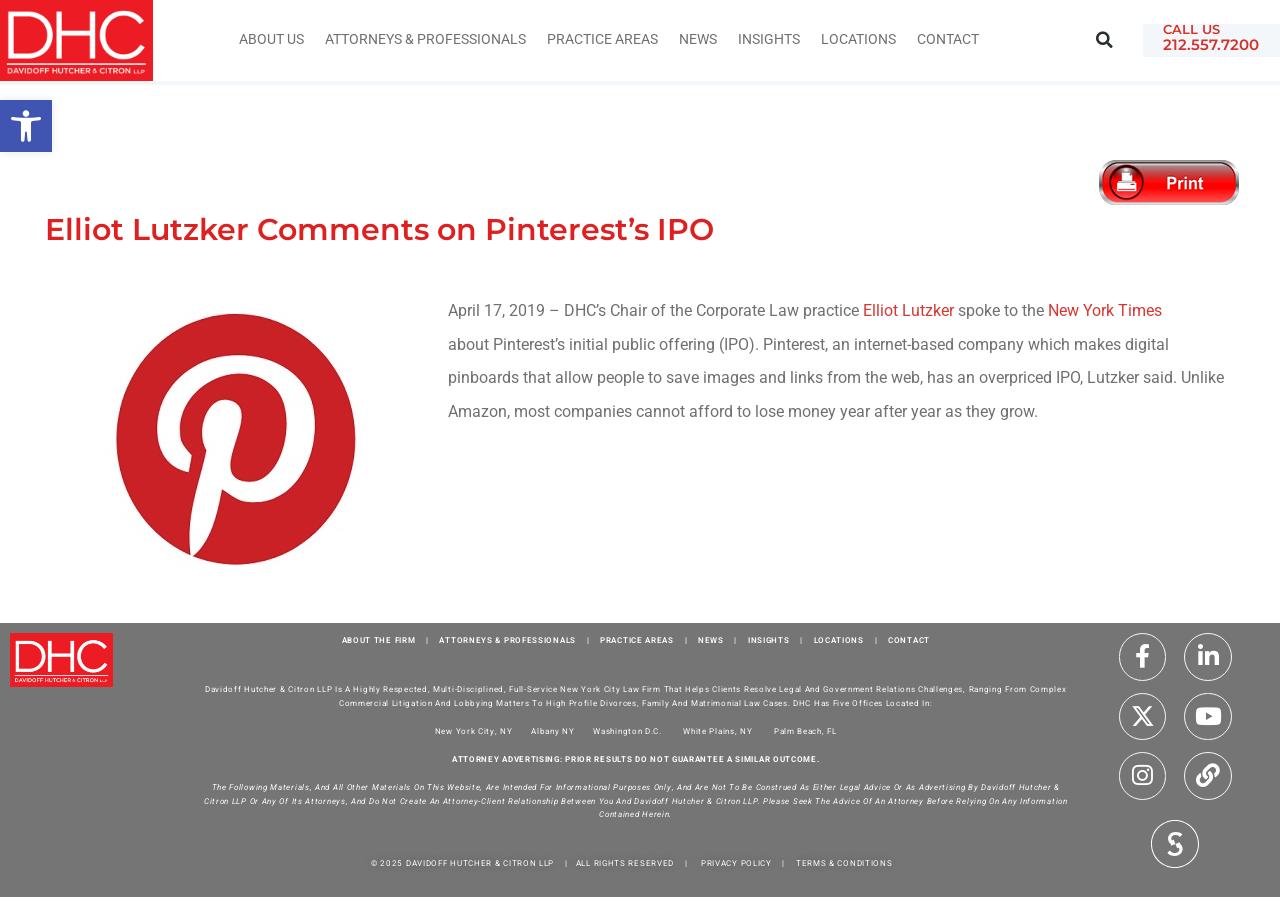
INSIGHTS (769, 39)
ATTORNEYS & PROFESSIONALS (507, 640)
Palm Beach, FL (805, 731)
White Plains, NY (717, 731)
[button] (1104, 40)
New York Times (1105, 310)
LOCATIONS (839, 640)
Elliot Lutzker (908, 310)
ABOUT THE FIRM (379, 640)
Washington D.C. (628, 731)
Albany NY (552, 731)
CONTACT (909, 640)
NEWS (711, 640)
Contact (948, 39)
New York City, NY (474, 731)
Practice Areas (602, 39)
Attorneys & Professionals (425, 39)
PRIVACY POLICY (736, 863)
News (698, 39)
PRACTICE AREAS (637, 640)
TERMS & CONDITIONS (844, 863)
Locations (858, 39)
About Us (271, 39)
